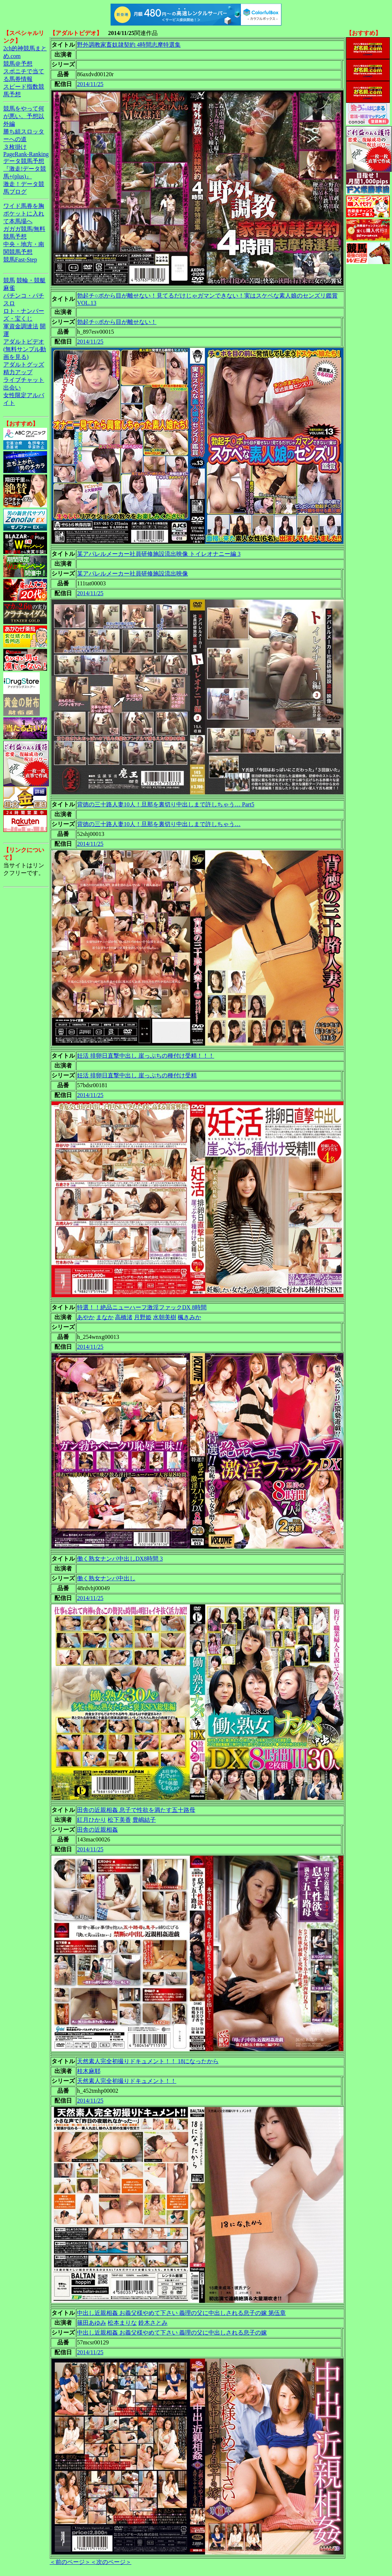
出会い (12, 387)
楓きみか (189, 1317)
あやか (86, 1317)
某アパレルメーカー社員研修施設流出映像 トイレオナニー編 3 (159, 554)
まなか (105, 1317)
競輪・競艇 (31, 280)
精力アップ (17, 372)
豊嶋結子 (144, 1820)
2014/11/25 (90, 84)
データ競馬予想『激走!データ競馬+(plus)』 (24, 168)
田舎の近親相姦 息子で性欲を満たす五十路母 (136, 1810)
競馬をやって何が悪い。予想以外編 (23, 116)
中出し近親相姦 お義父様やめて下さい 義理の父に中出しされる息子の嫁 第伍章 (181, 2313)
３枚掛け (15, 147)
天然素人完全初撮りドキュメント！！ (126, 2081)
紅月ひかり (91, 1820)
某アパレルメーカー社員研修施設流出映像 (132, 573)
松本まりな (122, 2323)
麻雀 (9, 288)
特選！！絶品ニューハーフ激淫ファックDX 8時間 (142, 1307)
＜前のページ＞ (70, 2562)
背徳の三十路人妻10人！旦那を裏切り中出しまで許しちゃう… (159, 824)
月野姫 (142, 1317)
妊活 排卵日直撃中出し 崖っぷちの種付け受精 (137, 1075)
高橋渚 (123, 1317)
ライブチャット (23, 380)
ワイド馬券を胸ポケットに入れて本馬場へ (23, 213)
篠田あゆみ (91, 2323)
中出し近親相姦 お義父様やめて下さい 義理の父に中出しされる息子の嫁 (172, 2332)
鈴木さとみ (153, 2323)
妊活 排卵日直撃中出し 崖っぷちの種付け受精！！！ (145, 1056)
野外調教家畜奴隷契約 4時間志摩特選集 (129, 45)
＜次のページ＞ (111, 2562)
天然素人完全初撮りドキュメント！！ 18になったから (148, 2061)
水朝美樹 (164, 1317)
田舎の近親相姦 (97, 1830)
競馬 (9, 280)
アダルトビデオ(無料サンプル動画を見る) (24, 349)
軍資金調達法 (20, 326)
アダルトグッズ (23, 364)
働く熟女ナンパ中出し (106, 1578)
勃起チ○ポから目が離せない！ (117, 322)
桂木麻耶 (88, 2071)
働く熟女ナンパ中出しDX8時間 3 (120, 1559)
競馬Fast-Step (20, 259)
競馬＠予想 (17, 64)
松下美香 (119, 1820)
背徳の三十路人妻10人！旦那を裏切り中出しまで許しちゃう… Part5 (165, 804)
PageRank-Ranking (26, 154)
